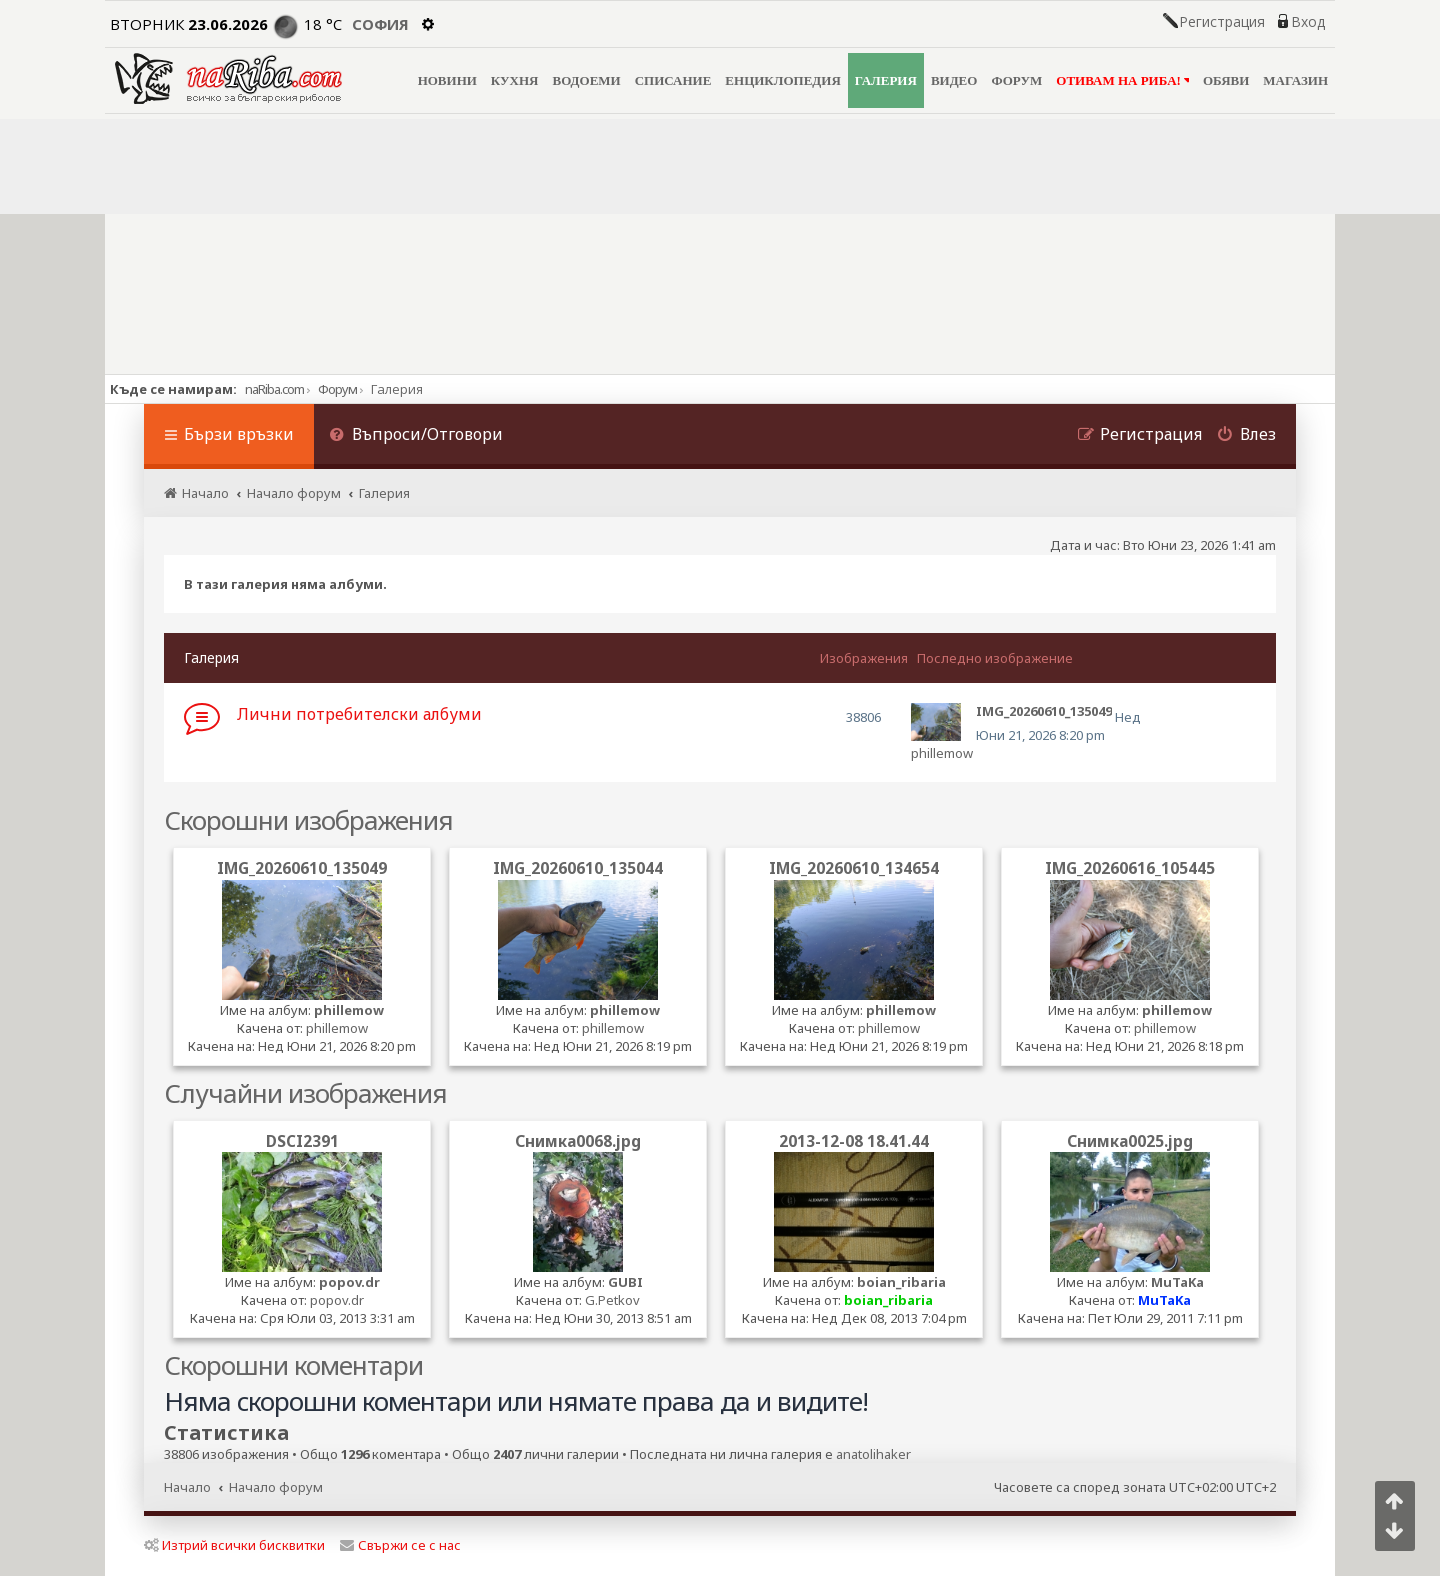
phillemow (942, 753)
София (380, 24)
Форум (337, 389)
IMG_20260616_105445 (1130, 868)
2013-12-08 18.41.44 (854, 1141)
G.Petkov (612, 1300)
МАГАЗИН (1295, 80)
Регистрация (1222, 22)
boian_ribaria (901, 1282)
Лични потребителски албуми (359, 714)
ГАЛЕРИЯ (886, 80)
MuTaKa (1177, 1282)
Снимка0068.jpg (578, 1141)
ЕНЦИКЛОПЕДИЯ (782, 80)
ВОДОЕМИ (586, 80)
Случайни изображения (305, 1093)
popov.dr (349, 1282)
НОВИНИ (447, 80)
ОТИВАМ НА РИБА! (1122, 80)
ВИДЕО (954, 80)
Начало (187, 1487)
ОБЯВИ (1226, 80)
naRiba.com (274, 389)
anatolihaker (873, 1454)
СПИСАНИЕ (673, 80)
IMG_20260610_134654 (854, 868)
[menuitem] (416, 436)
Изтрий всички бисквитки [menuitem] (234, 1545)
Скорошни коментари (293, 1365)
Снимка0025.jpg (1130, 1141)
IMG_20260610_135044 (578, 868)
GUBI (625, 1282)
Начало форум (276, 1487)
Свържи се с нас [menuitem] (400, 1545)
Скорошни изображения (308, 820)
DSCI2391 (302, 1141)
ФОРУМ (1016, 80)
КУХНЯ (515, 80)
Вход (1308, 22)
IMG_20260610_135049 (302, 868)
